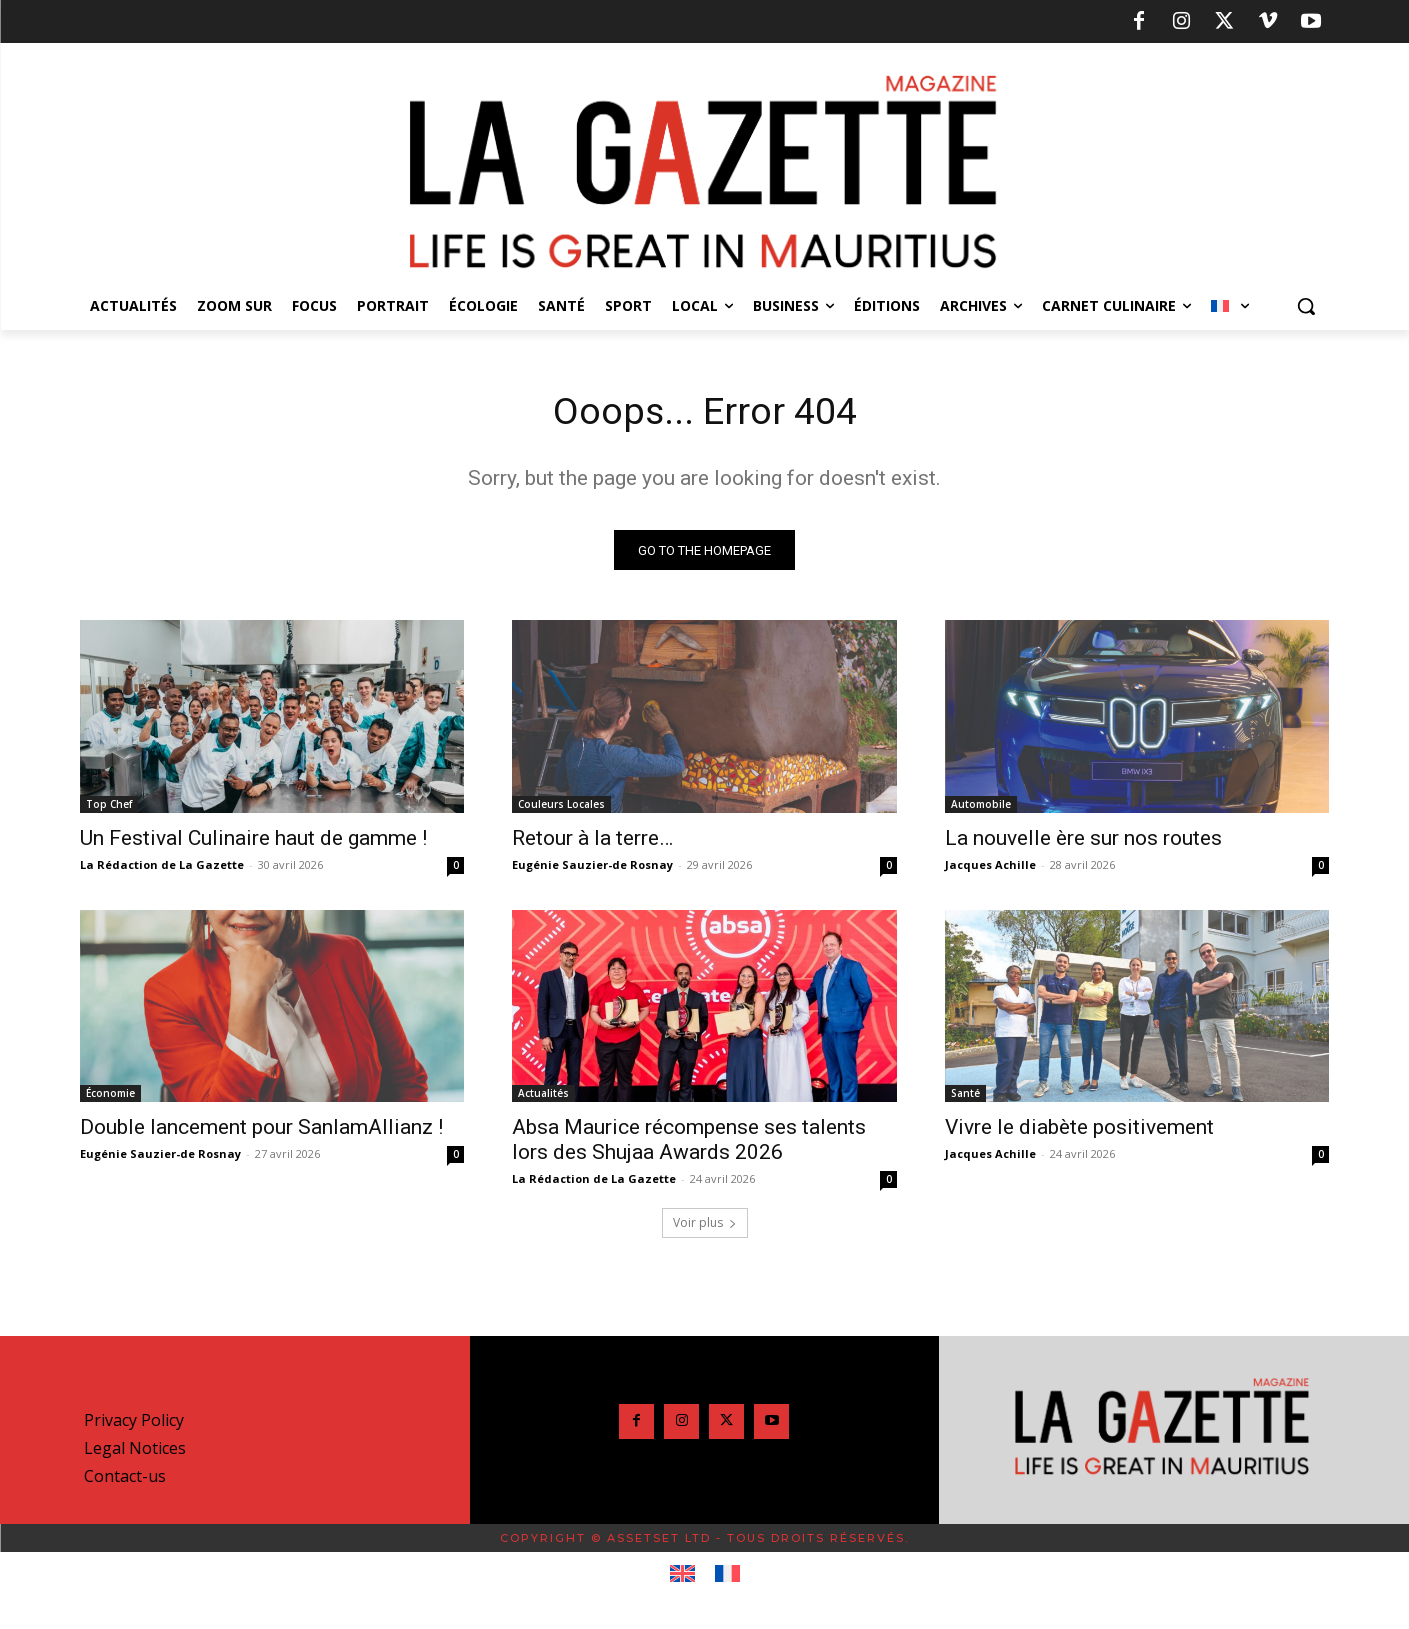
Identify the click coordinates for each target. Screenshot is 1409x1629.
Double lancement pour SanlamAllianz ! (261, 1131)
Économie (110, 1097)
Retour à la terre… (592, 841)
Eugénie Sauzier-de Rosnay (592, 867)
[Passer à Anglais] (682, 1578)
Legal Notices (135, 1452)
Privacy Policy (134, 1424)
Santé (965, 1097)
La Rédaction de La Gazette (162, 867)
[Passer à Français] (727, 1578)
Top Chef (109, 807)
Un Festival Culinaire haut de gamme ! (253, 841)
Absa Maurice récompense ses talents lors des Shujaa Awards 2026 (689, 1143)
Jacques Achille (990, 867)
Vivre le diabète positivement (1079, 1131)
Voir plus (705, 1226)
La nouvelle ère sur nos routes (1083, 841)
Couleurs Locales (561, 807)
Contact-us (125, 1480)
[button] (1306, 306)
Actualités (543, 1097)
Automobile (981, 807)
